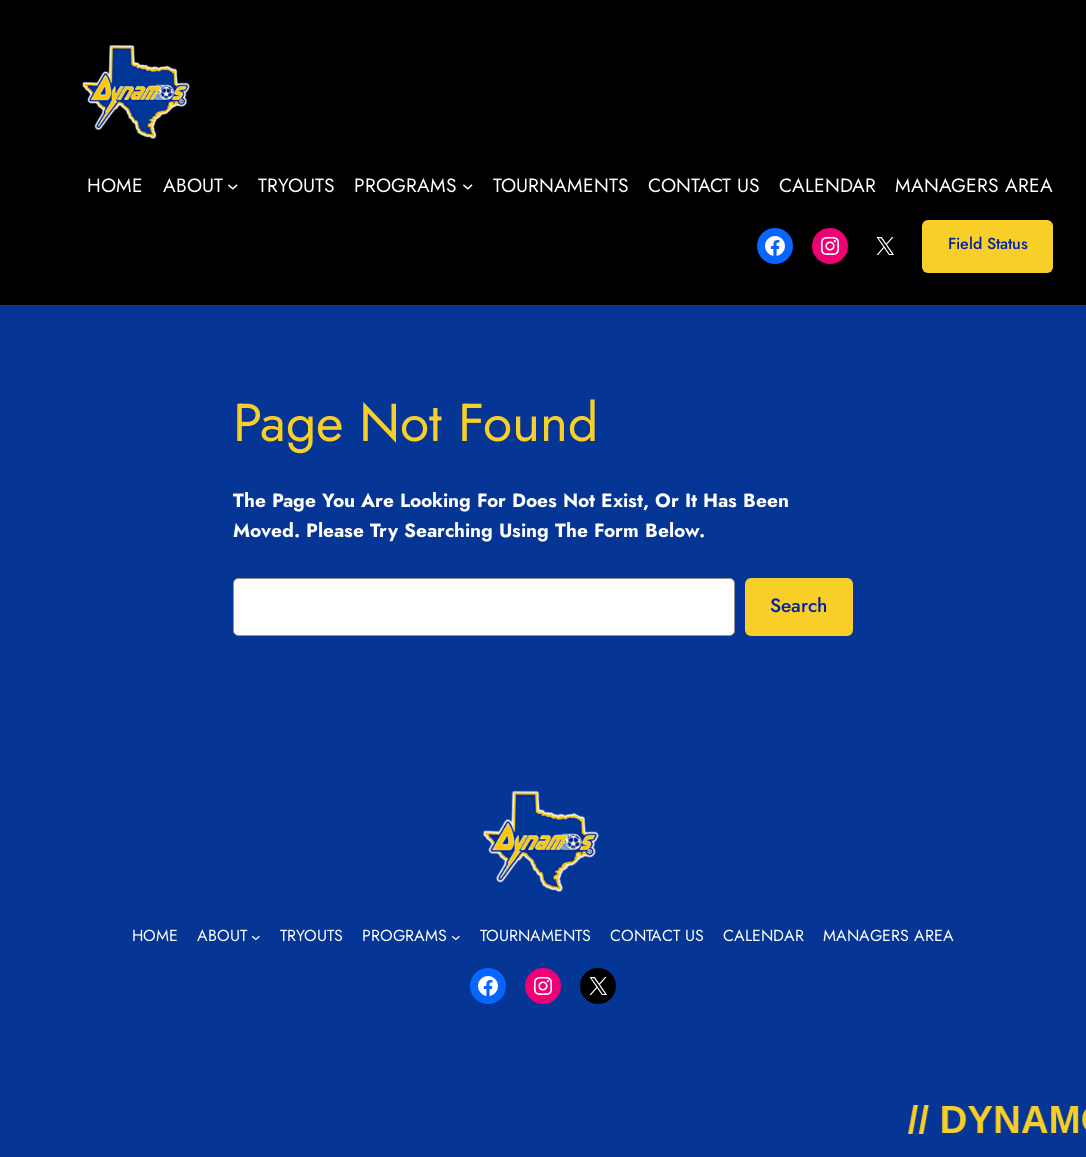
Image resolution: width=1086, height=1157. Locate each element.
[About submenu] (233, 186)
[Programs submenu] (468, 186)
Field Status (988, 243)
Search (798, 605)
